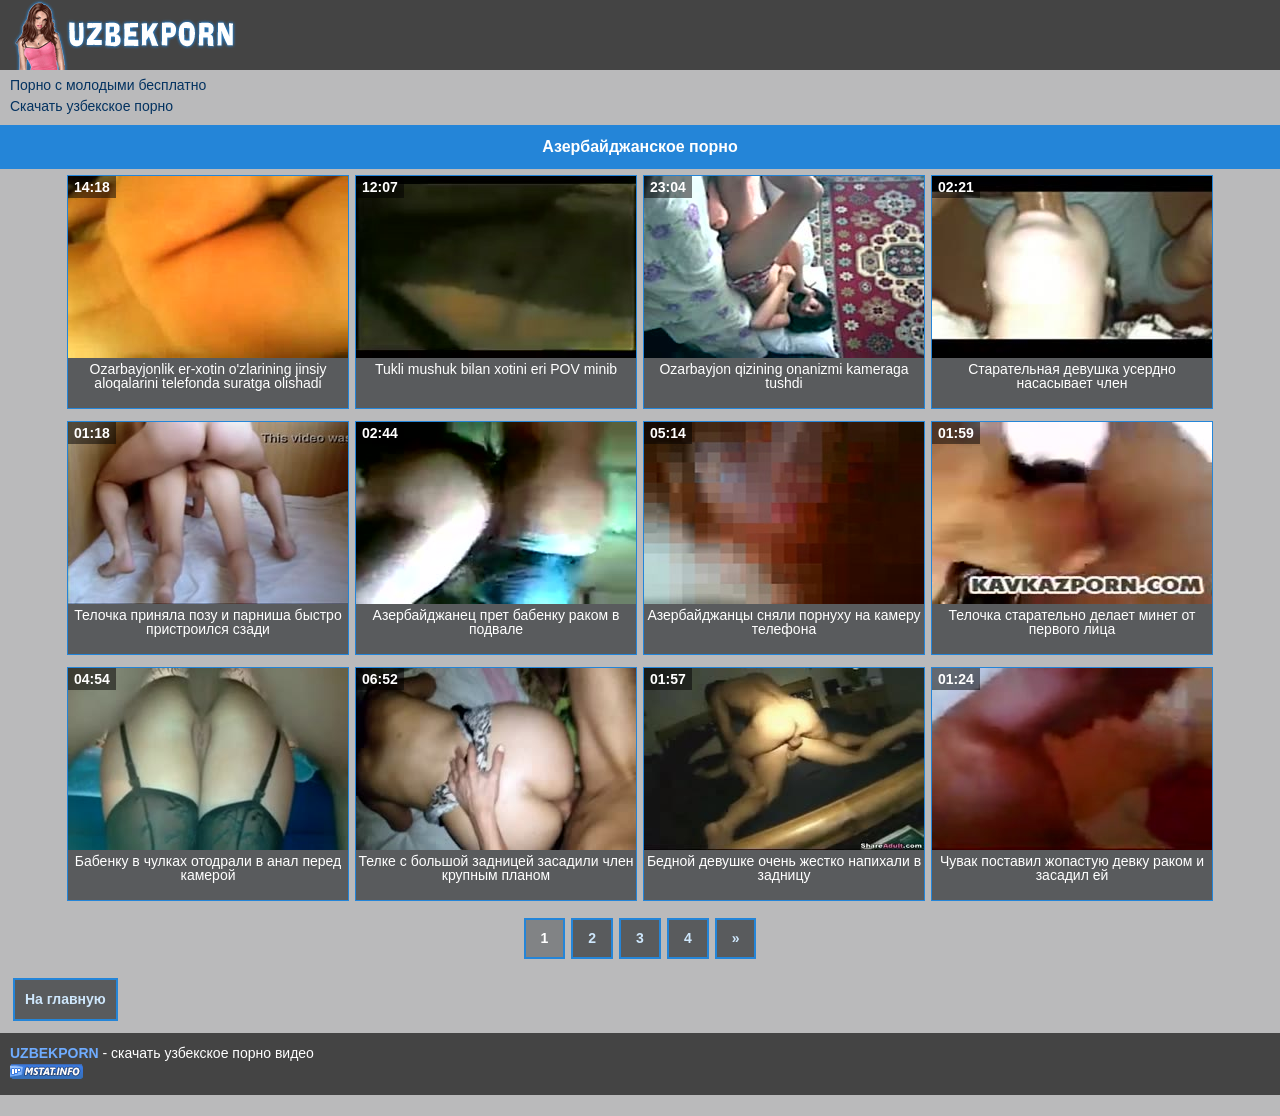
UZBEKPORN (54, 1053)
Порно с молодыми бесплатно (108, 85)
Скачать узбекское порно (91, 106)
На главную (65, 999)
